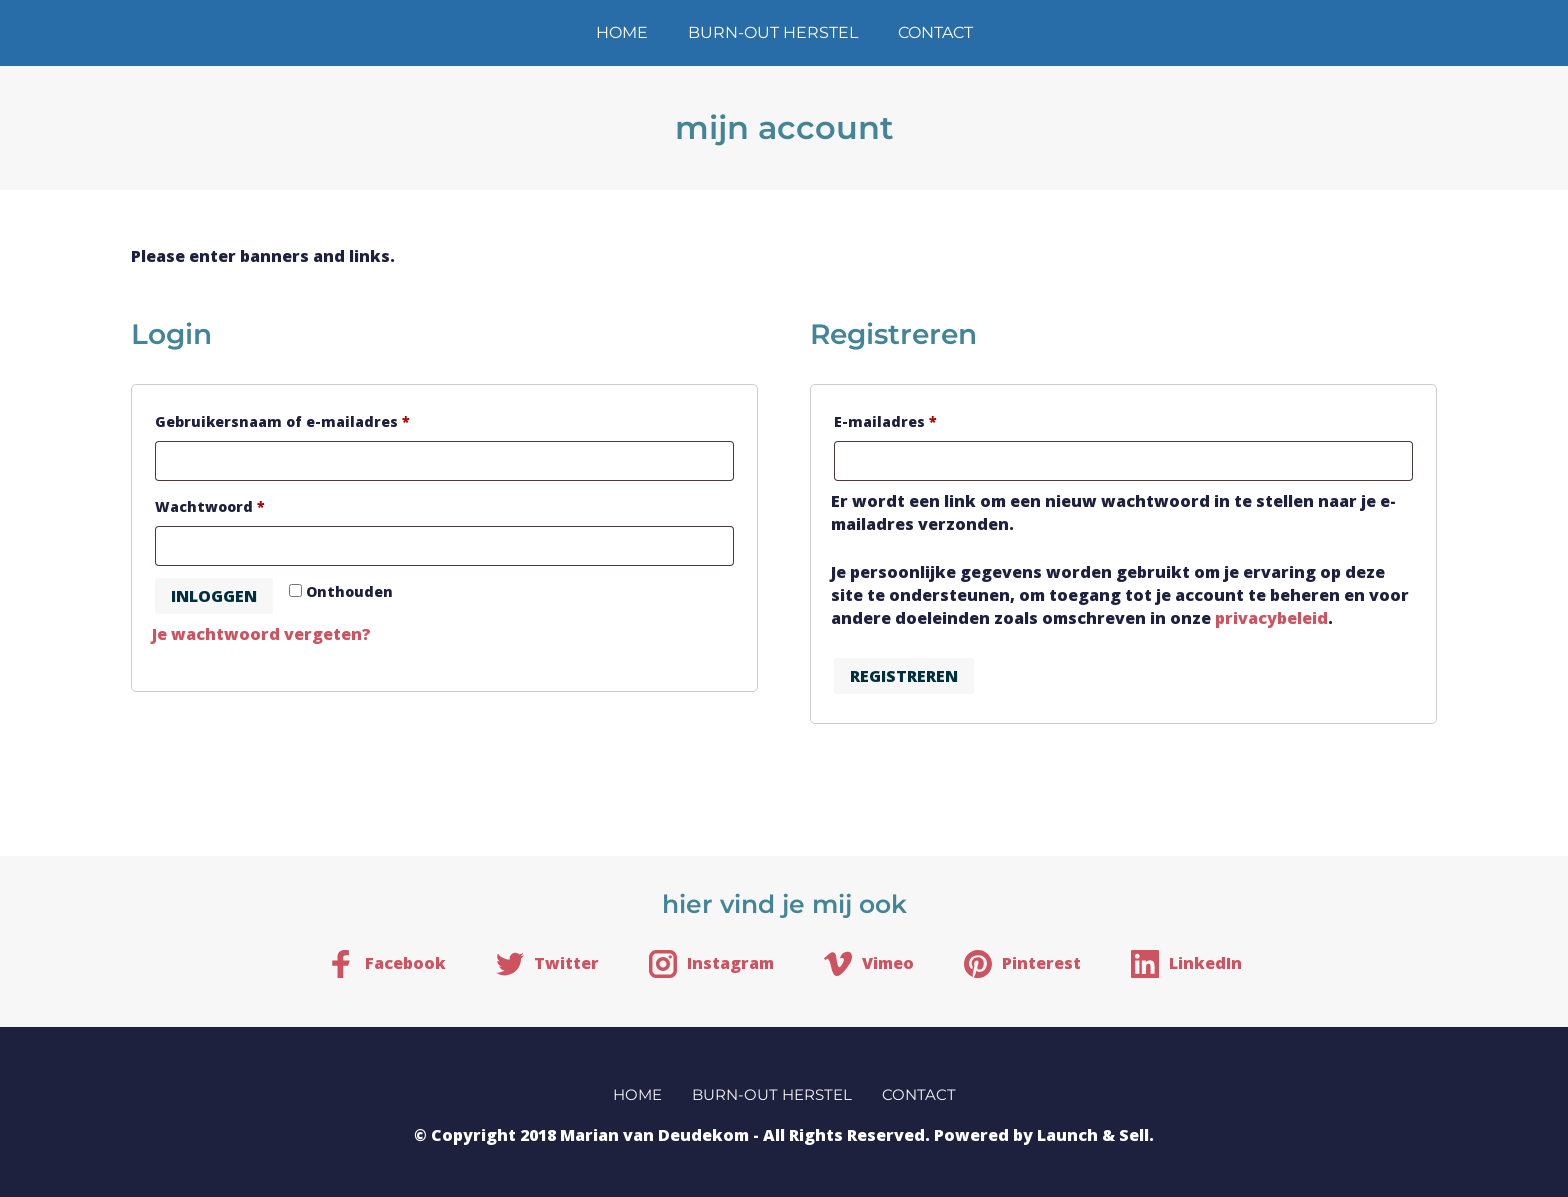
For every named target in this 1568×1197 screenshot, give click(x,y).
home (622, 32)
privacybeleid (1271, 618)
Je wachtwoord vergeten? (261, 634)
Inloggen (214, 596)
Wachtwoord (237, 504)
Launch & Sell (1093, 1135)
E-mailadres (913, 419)
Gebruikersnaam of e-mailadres (310, 419)
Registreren (904, 676)
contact (935, 32)
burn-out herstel (773, 32)
